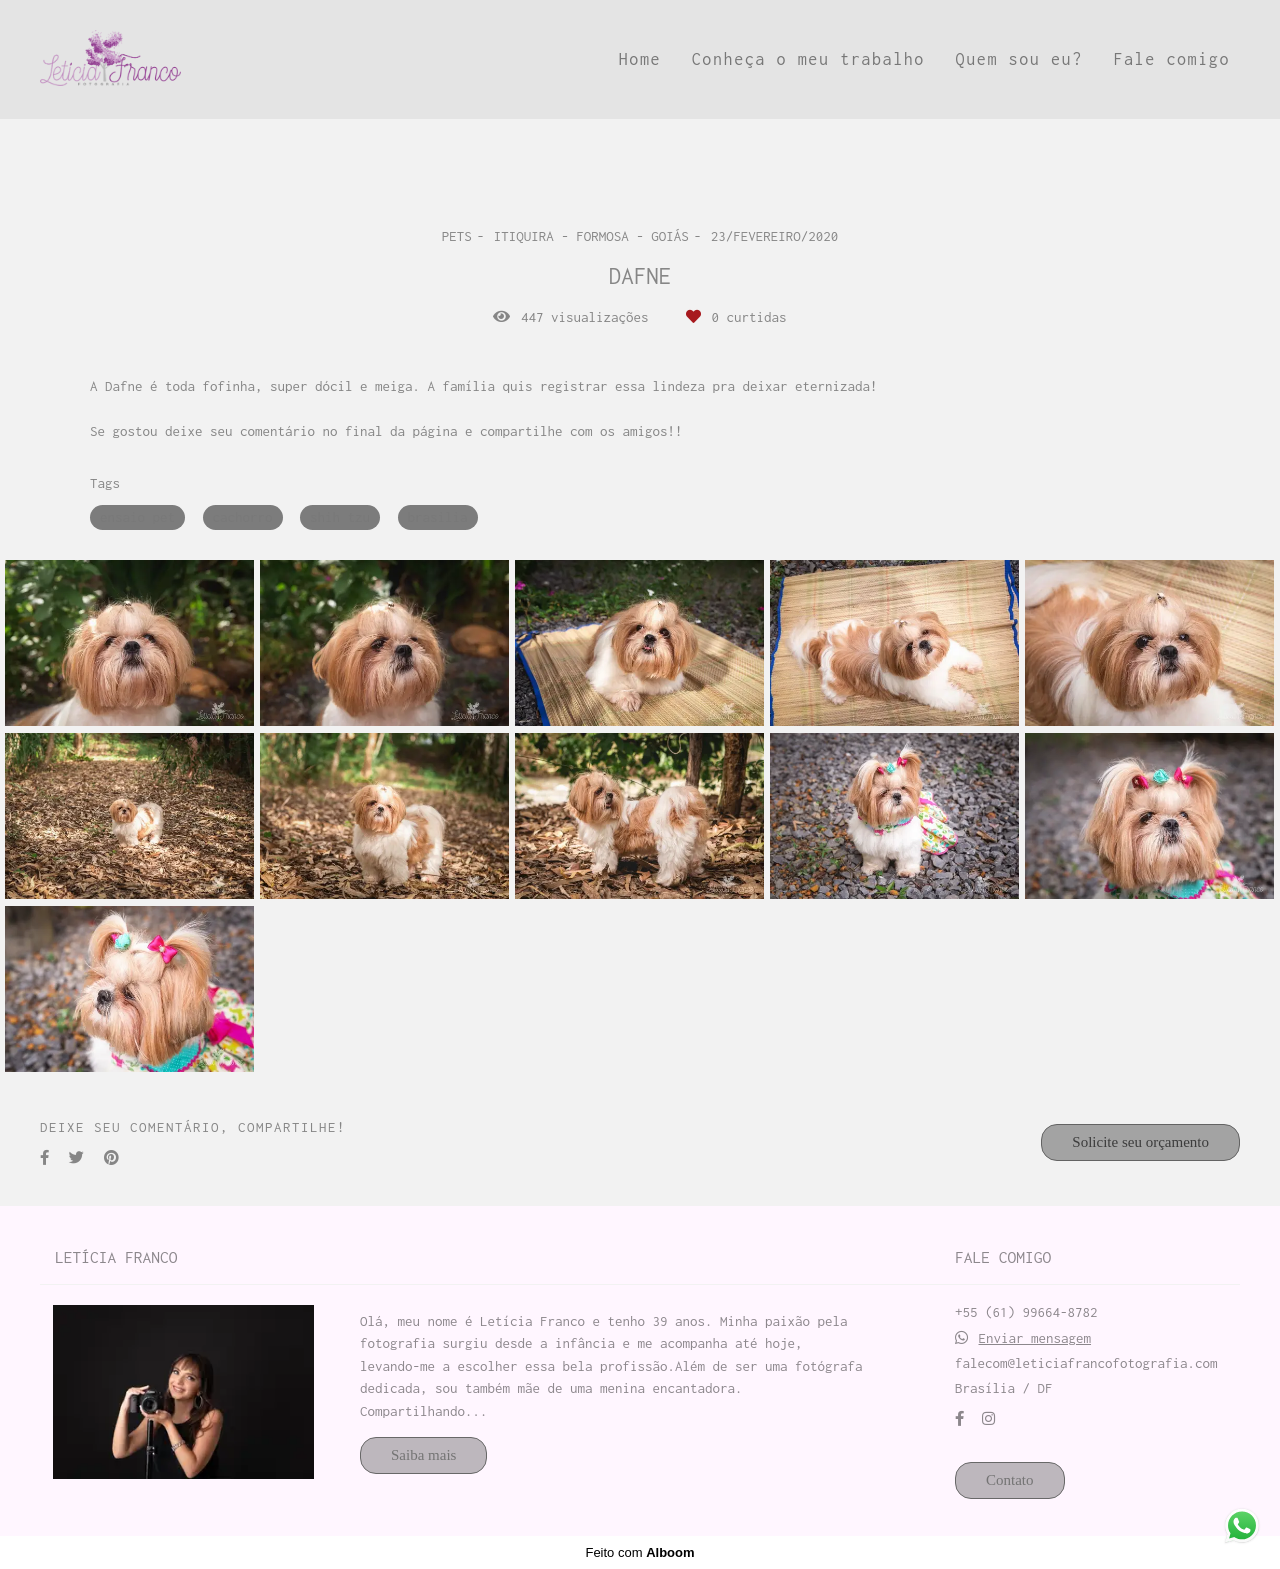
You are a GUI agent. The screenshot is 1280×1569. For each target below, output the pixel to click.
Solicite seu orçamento (1140, 1142)
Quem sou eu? (1019, 59)
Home (640, 59)
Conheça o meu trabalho (808, 59)
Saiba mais (423, 1455)
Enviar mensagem (1035, 1338)
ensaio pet (137, 517)
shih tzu (340, 517)
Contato (1010, 1480)
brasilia (438, 517)
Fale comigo (1171, 59)
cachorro (243, 517)
